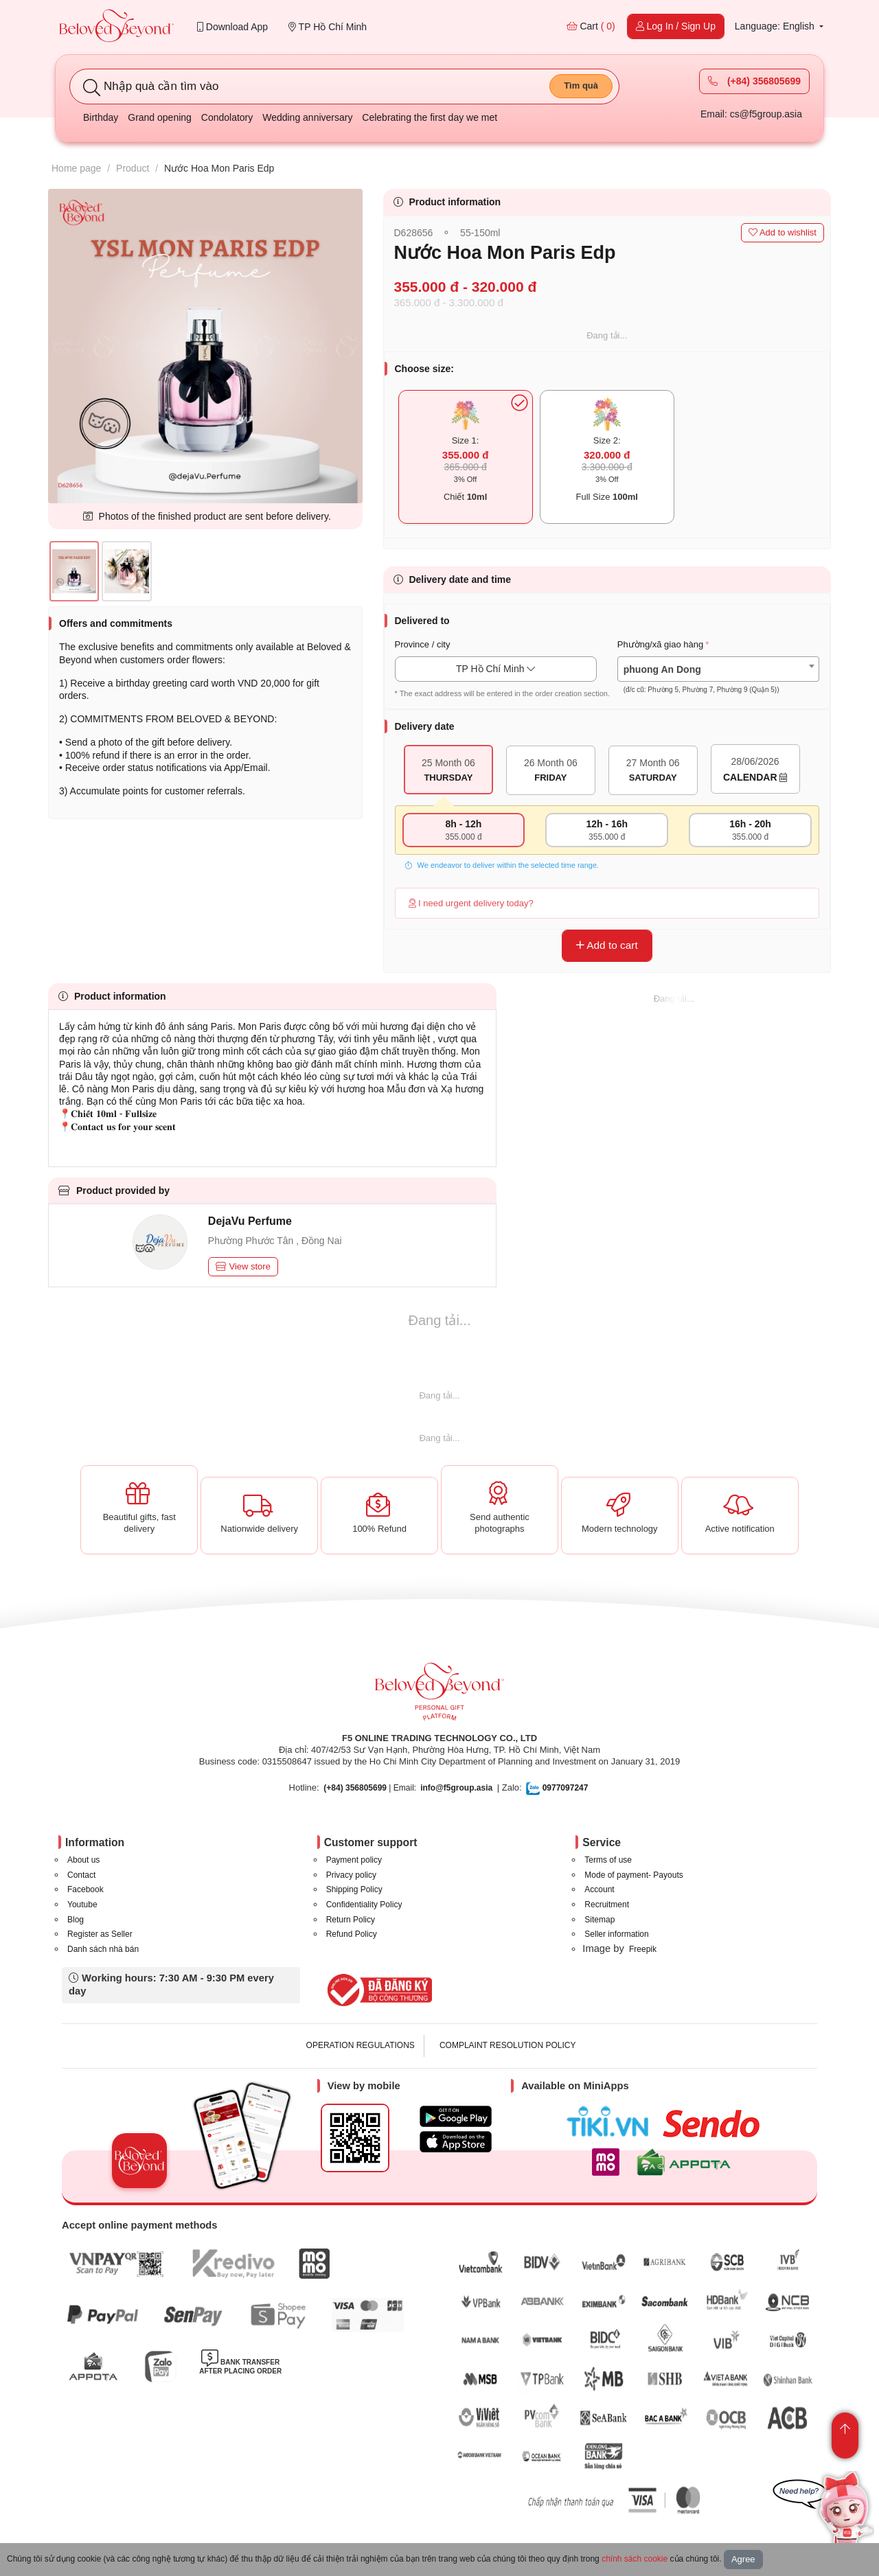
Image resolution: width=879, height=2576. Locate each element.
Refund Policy (351, 1934)
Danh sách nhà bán (103, 1949)
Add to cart (607, 945)
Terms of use (608, 1860)
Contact (81, 1875)
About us (83, 1860)
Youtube (82, 1904)
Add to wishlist (783, 232)
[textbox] (718, 680)
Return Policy (350, 1919)
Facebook (85, 1889)
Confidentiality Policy (364, 1904)
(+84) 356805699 (754, 81)
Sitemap (599, 1919)
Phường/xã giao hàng (660, 644)
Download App (232, 26)
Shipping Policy (354, 1889)
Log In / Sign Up (676, 26)
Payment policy (354, 1860)
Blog (75, 1919)
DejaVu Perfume (250, 1221)
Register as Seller (100, 1934)
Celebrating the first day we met (429, 117)
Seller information (616, 1934)
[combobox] (718, 669)
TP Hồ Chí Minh (327, 26)
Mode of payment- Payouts (633, 1875)
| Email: (369, 1788)
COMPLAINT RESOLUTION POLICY (508, 2045)
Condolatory (227, 117)
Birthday (100, 117)
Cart (591, 26)
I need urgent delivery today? (471, 903)
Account (599, 1889)
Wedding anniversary (307, 117)
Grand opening (160, 117)
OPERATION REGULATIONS (360, 2045)
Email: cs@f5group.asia (751, 113)
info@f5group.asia (456, 1788)
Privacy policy (351, 1875)
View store (243, 1266)
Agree (743, 2559)
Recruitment (606, 1904)
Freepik (643, 1949)
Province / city (422, 644)
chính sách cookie (634, 2559)
